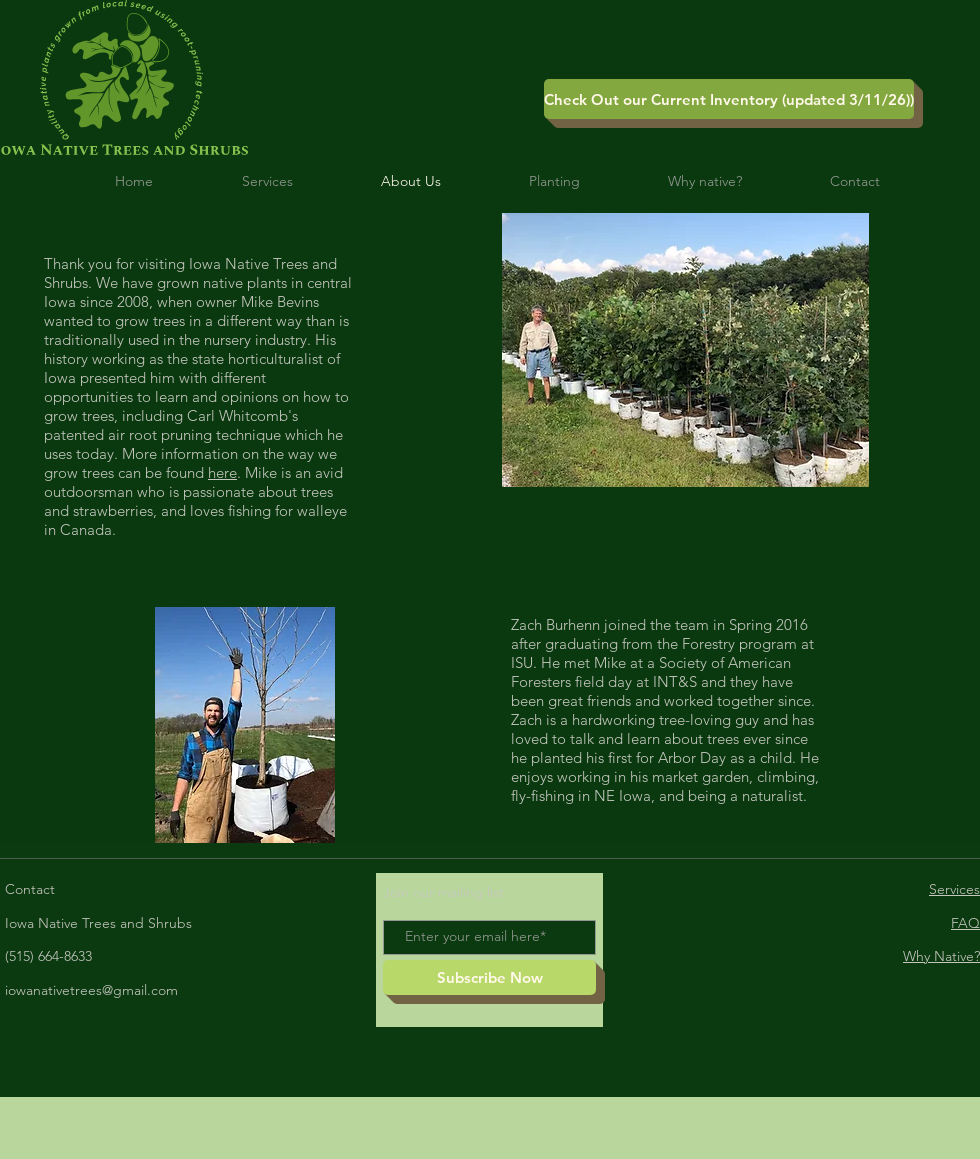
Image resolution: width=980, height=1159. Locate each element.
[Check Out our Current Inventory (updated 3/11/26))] (729, 99)
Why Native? (941, 956)
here (222, 472)
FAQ (965, 923)
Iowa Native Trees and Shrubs (98, 923)
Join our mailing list (443, 892)
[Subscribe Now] (489, 977)
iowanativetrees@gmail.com (91, 990)
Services (954, 889)
